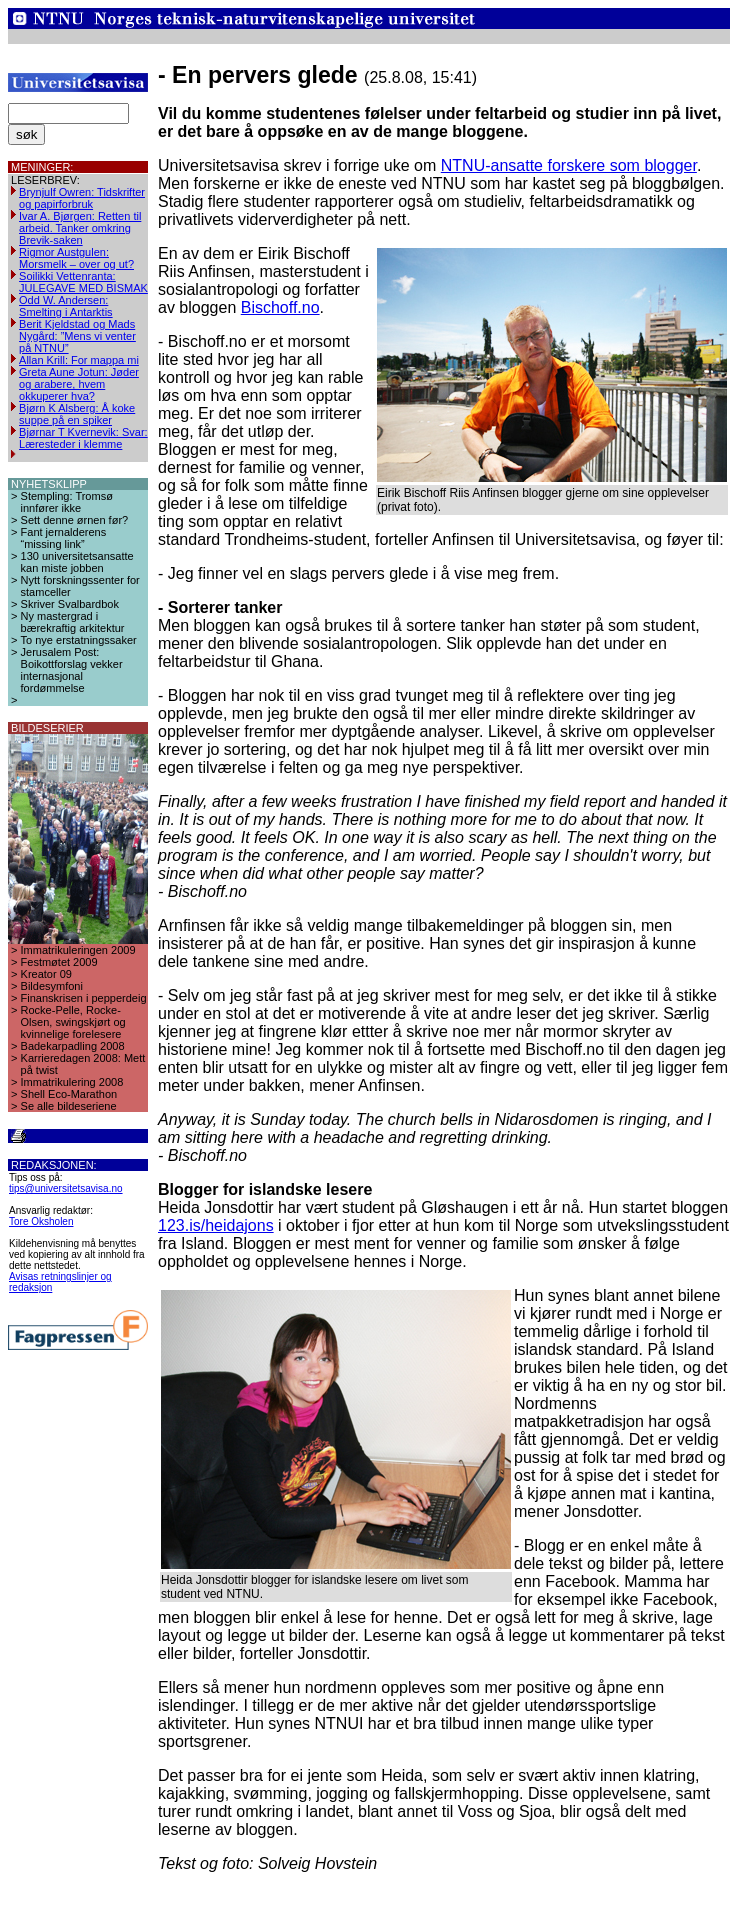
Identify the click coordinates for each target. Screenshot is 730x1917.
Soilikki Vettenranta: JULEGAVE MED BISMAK (83, 282)
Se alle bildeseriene (69, 1106)
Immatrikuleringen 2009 (78, 950)
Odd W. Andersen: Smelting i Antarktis (66, 306)
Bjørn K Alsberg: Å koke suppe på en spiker (77, 414)
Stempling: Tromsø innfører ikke (67, 502)
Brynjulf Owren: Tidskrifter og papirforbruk (82, 198)
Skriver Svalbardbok (70, 604)
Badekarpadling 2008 (73, 1046)
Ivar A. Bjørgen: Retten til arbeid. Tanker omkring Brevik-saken (80, 228)
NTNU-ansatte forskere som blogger (569, 165)
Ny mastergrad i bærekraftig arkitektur (73, 622)
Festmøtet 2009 (59, 962)
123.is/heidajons (216, 1225)
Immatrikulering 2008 (72, 1082)
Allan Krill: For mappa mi (79, 360)
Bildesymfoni (52, 986)
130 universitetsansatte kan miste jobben (77, 562)
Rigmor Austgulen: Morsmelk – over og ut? (76, 258)
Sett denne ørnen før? (75, 520)
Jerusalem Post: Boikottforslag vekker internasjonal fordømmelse (72, 670)
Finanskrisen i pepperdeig (84, 998)
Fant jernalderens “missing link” (64, 538)
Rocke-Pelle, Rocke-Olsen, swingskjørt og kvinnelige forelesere (73, 1022)
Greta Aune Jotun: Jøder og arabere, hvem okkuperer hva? (79, 384)
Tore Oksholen (41, 1221)
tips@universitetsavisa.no (66, 1188)
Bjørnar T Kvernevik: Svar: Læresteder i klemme (83, 438)
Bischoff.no (280, 307)
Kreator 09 (46, 974)
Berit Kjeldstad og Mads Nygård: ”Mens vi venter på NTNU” (77, 336)
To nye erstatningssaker (79, 640)
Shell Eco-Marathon (69, 1094)
